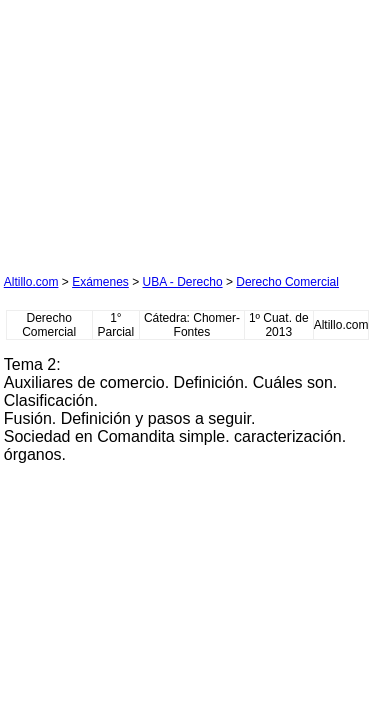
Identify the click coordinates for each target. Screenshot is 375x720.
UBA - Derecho (183, 282)
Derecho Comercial (287, 282)
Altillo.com (31, 282)
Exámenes (100, 282)
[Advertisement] (154, 129)
